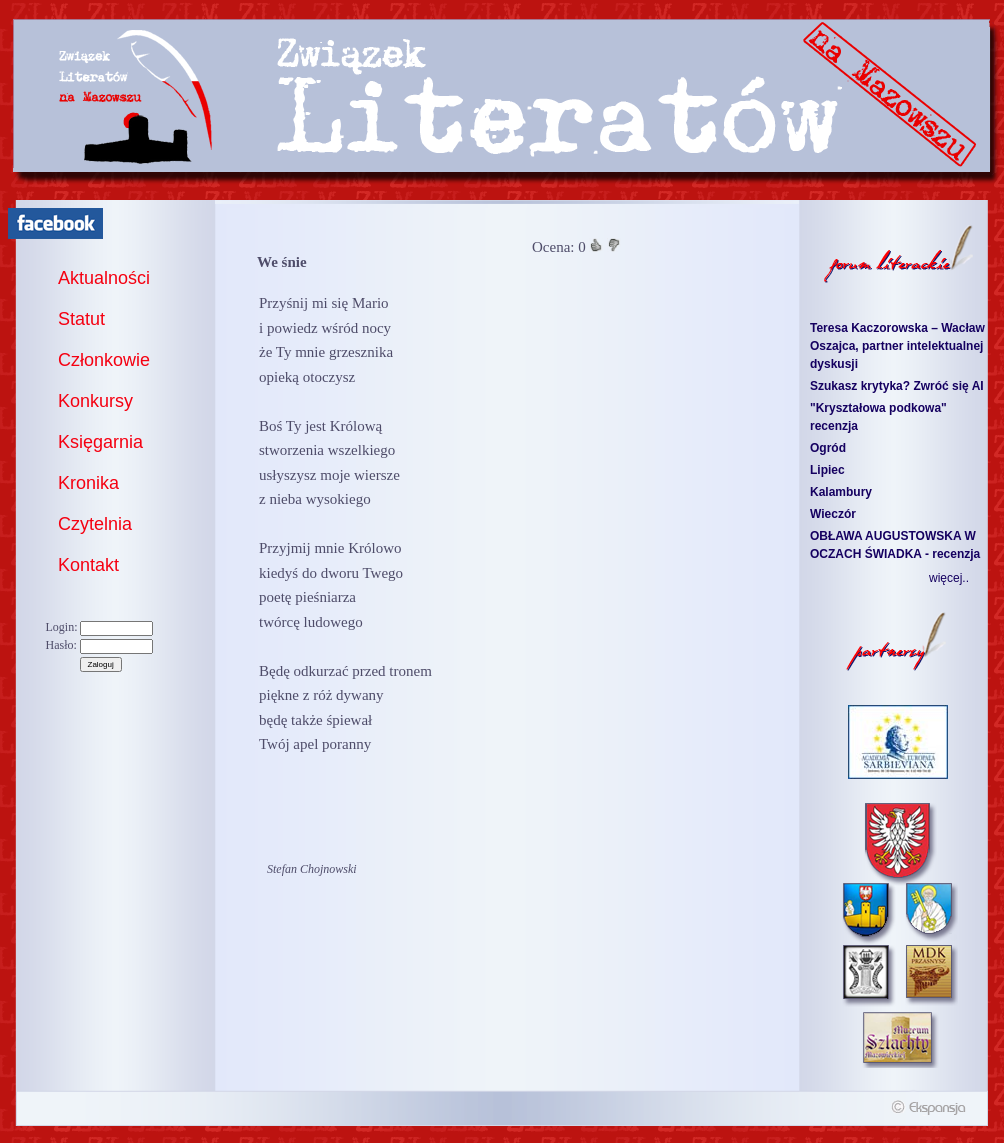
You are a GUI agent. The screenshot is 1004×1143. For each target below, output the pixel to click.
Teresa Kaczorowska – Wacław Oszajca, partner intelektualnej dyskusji (897, 346)
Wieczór (833, 514)
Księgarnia (100, 442)
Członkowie (104, 360)
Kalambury (841, 492)
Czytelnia (95, 524)
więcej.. (949, 578)
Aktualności (104, 278)
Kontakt (88, 565)
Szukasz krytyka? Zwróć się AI (897, 386)
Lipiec (827, 470)
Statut (81, 319)
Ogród (828, 448)
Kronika (88, 483)
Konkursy (95, 401)
